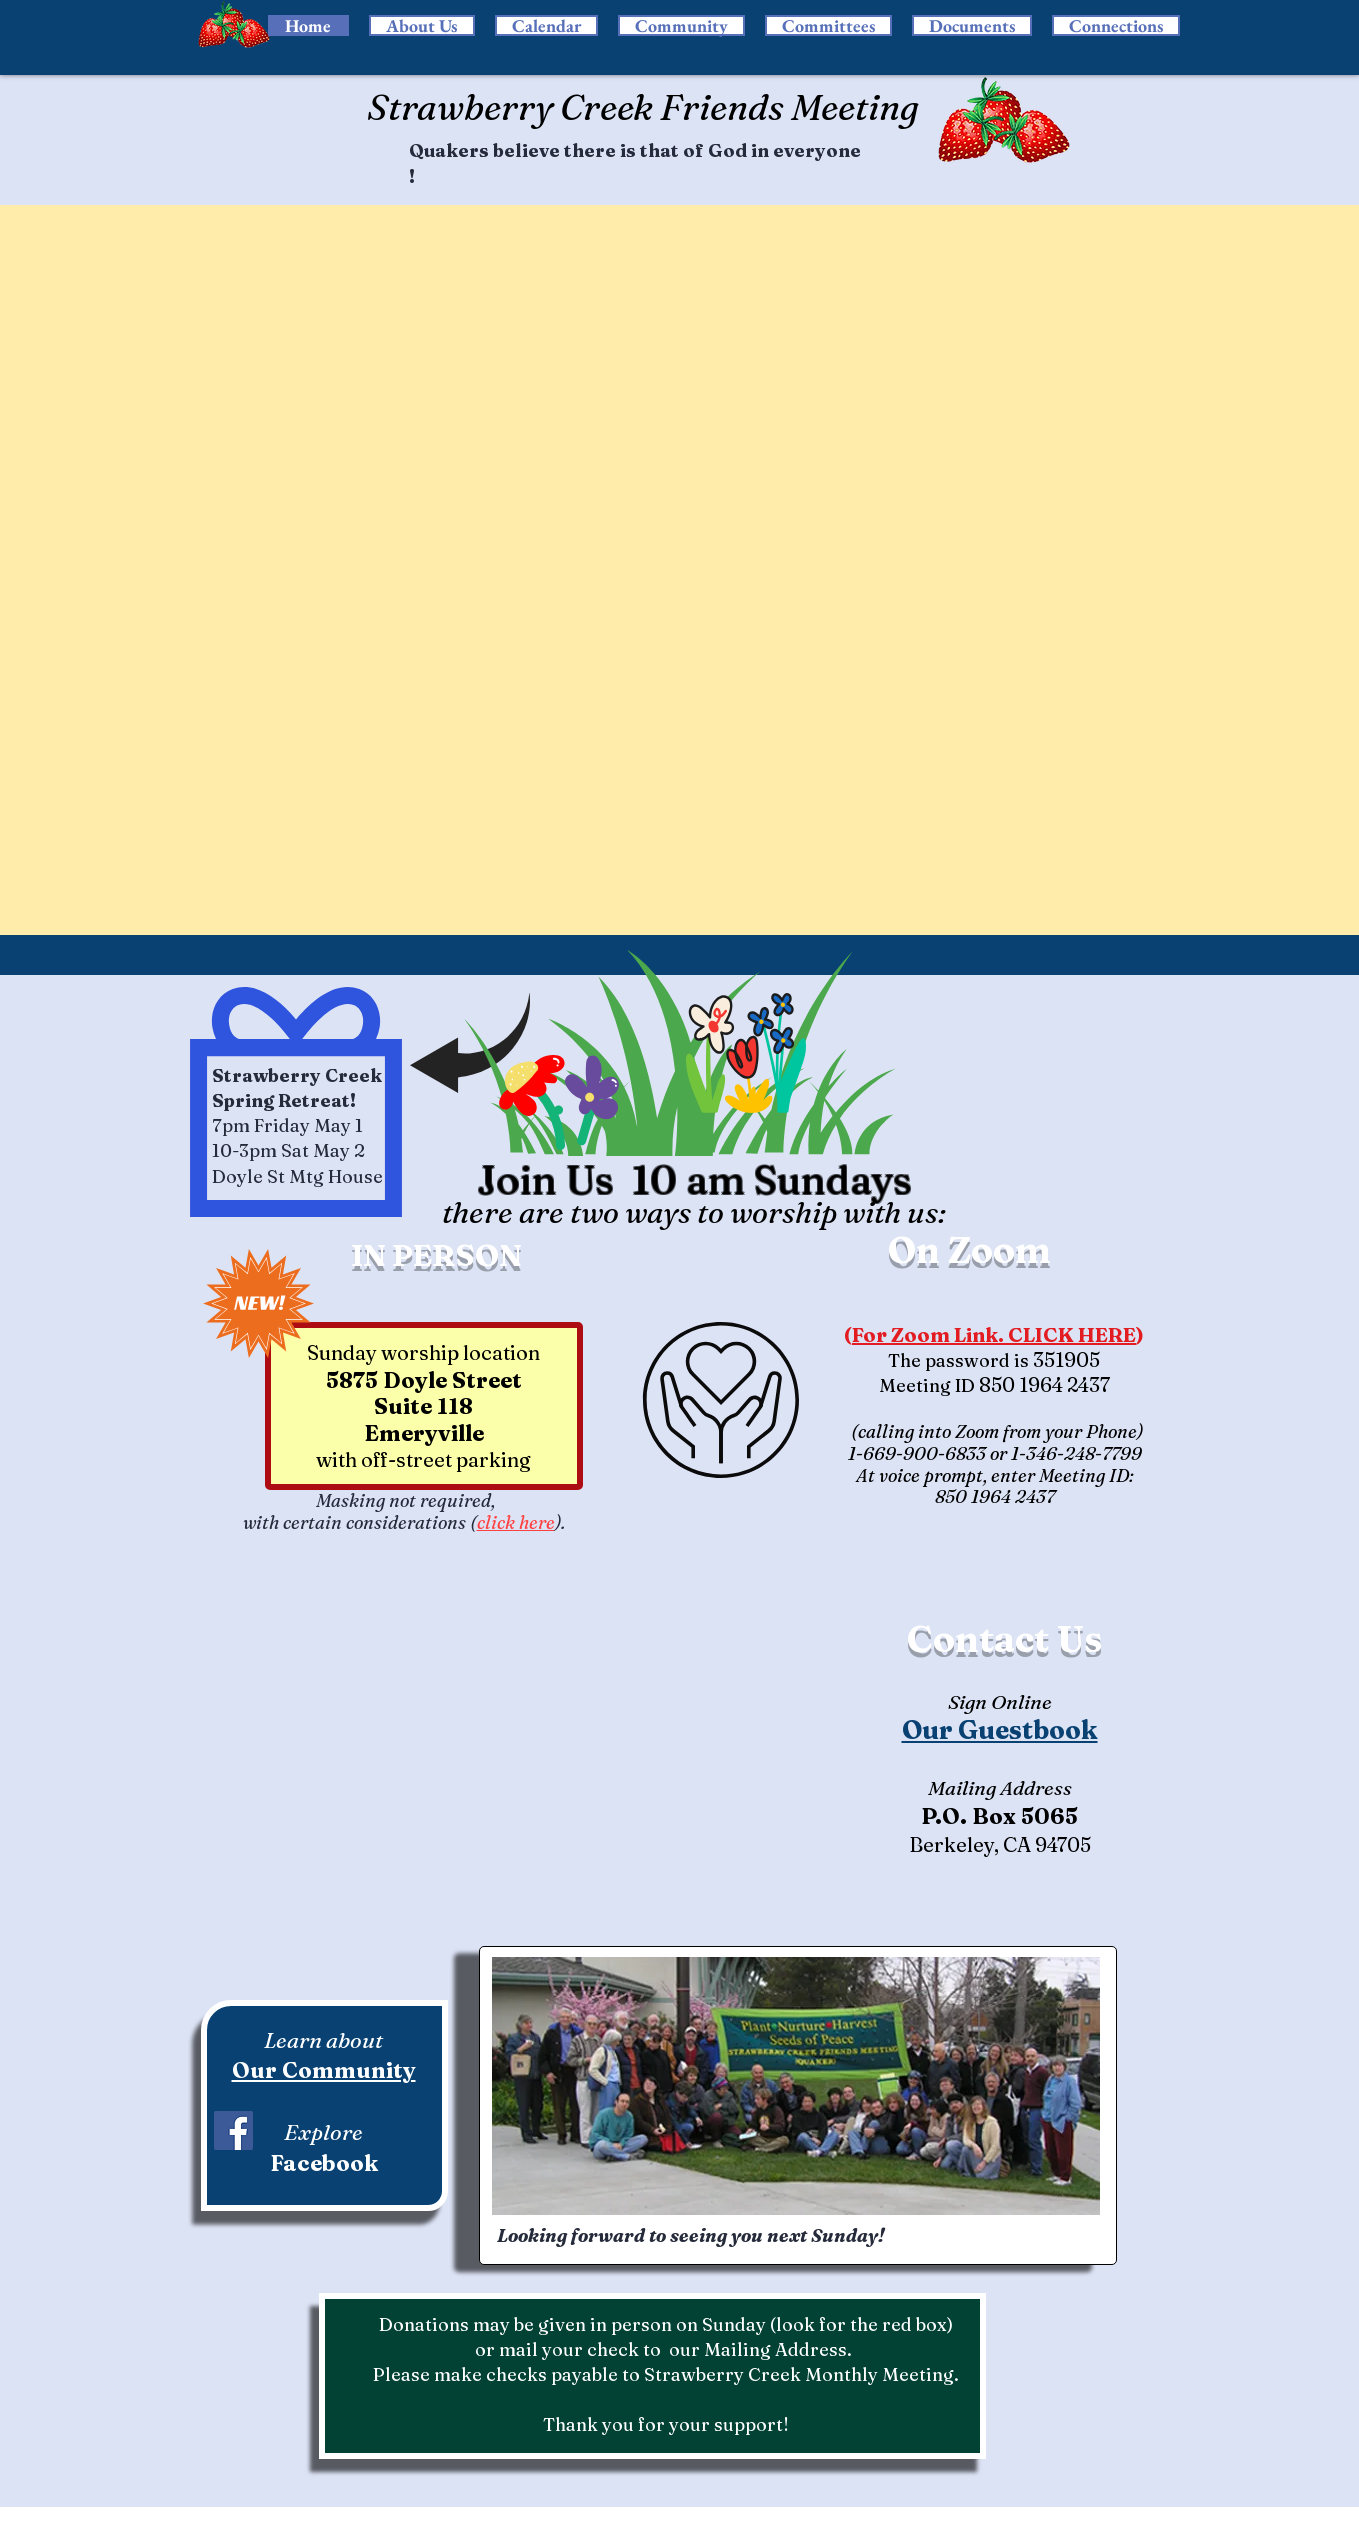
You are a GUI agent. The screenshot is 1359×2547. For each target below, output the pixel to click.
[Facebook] (233, 2130)
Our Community (324, 2070)
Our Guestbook (1000, 1730)
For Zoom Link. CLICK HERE (994, 1334)
